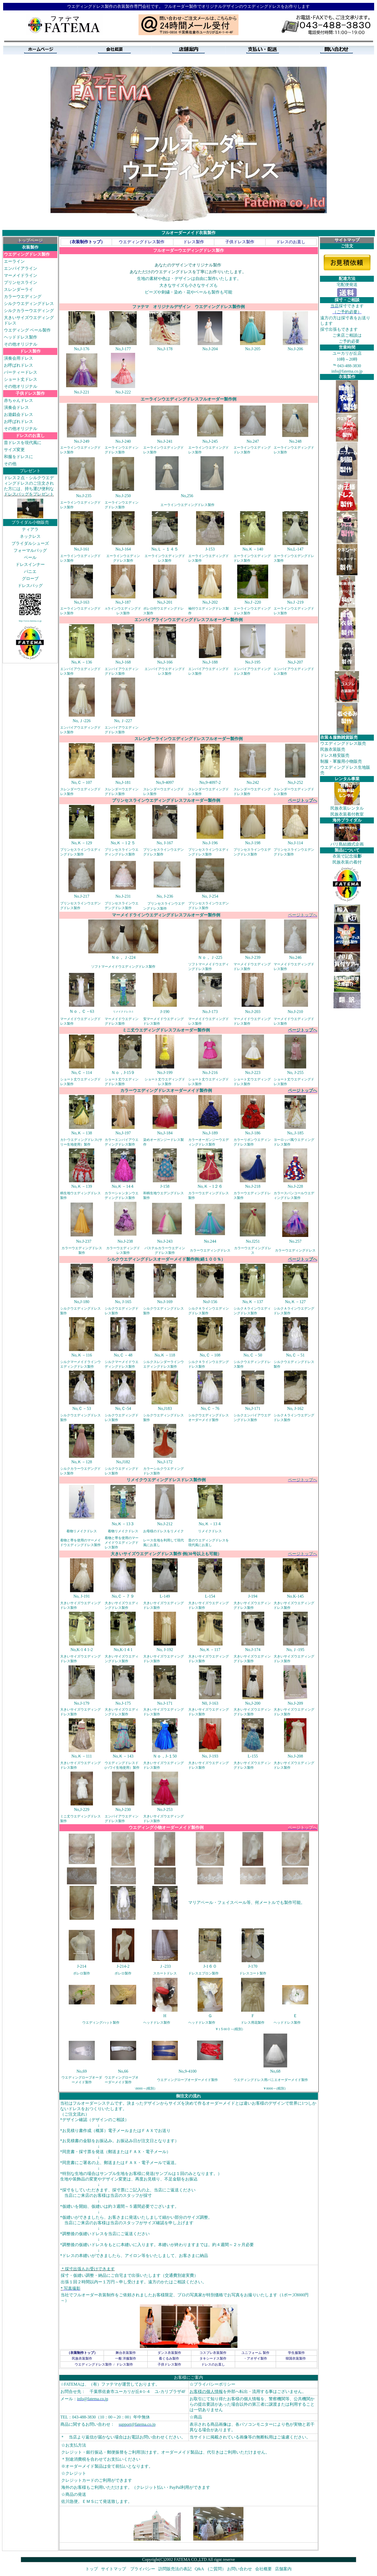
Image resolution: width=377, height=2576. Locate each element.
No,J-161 (81, 549)
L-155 (253, 1756)
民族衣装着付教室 (347, 814)
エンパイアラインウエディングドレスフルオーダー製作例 (188, 619)
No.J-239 (252, 957)
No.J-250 (123, 495)
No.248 (295, 441)
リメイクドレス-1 (123, 1011)
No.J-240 (123, 441)
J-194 (252, 1596)
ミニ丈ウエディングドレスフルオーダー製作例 (166, 1030)
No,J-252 (295, 782)
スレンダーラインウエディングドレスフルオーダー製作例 (188, 738)
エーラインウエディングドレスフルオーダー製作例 (188, 399)
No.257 (295, 1241)
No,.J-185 (295, 1133)
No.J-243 (165, 1241)
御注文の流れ (188, 2096)
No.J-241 (165, 441)
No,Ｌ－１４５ (164, 549)
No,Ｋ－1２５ (123, 843)
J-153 (210, 549)
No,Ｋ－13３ (123, 1524)
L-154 (210, 1596)
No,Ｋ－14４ (123, 1186)
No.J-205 (252, 349)
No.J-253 (165, 1809)
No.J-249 (81, 441)
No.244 (210, 1241)
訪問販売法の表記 (175, 2569)
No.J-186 (252, 1133)
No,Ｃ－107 (81, 782)
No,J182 (123, 1462)
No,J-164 (123, 549)
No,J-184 (165, 1133)
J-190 (164, 1011)
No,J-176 (81, 349)
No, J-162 (295, 1408)
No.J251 (253, 1241)
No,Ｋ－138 (81, 1133)
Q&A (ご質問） (210, 2569)
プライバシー (142, 2569)
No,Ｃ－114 (81, 1072)
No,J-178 (165, 349)
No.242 (253, 782)
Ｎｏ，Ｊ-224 (123, 957)
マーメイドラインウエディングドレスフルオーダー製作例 (166, 915)
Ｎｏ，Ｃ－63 (81, 1011)
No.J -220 (252, 602)
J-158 (164, 1186)
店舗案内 (283, 2569)
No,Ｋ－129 (81, 843)
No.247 (253, 441)
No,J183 (165, 1408)
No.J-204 (210, 349)
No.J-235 (83, 495)
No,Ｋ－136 (81, 662)
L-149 (165, 1596)
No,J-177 (123, 349)
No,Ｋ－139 (81, 1186)
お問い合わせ (239, 2569)
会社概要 (263, 2569)
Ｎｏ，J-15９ (123, 1072)
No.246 (295, 957)
